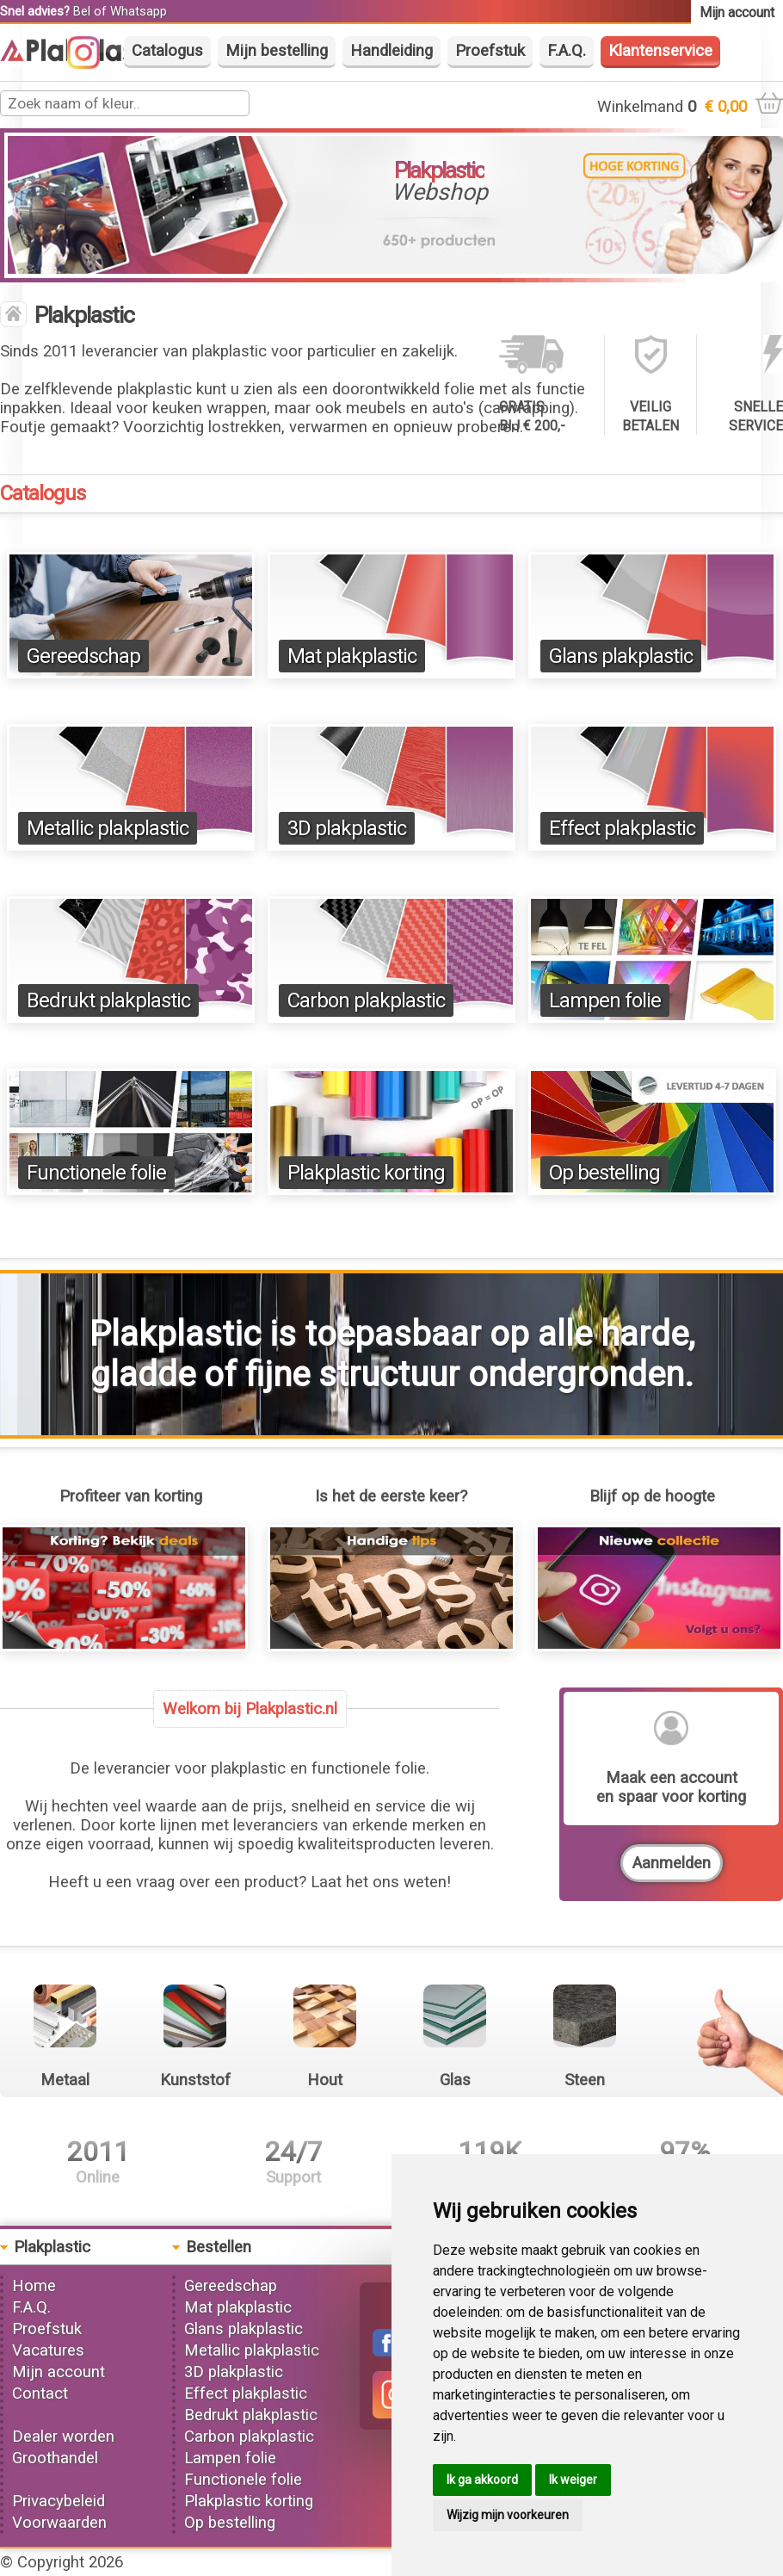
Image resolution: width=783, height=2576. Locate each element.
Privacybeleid (58, 2501)
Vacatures (48, 2350)
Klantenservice (660, 50)
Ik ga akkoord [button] (482, 2479)
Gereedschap (83, 656)
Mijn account (58, 2371)
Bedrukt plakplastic (108, 1000)
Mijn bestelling (276, 50)
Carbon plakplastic (366, 1000)
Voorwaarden (59, 2522)
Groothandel (55, 2458)
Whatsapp (138, 11)
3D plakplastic (346, 828)
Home (34, 2285)
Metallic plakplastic (107, 828)
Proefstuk (490, 50)
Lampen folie (605, 1000)
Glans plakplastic (621, 656)
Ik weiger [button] (573, 2479)
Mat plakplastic (351, 656)
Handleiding (391, 50)
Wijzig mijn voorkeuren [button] (508, 2515)
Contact (40, 2393)
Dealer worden (63, 2436)
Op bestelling (604, 1173)
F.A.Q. (566, 50)
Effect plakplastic (622, 828)
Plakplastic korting (366, 1173)
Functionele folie (96, 1173)
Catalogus (167, 50)
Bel (81, 11)
